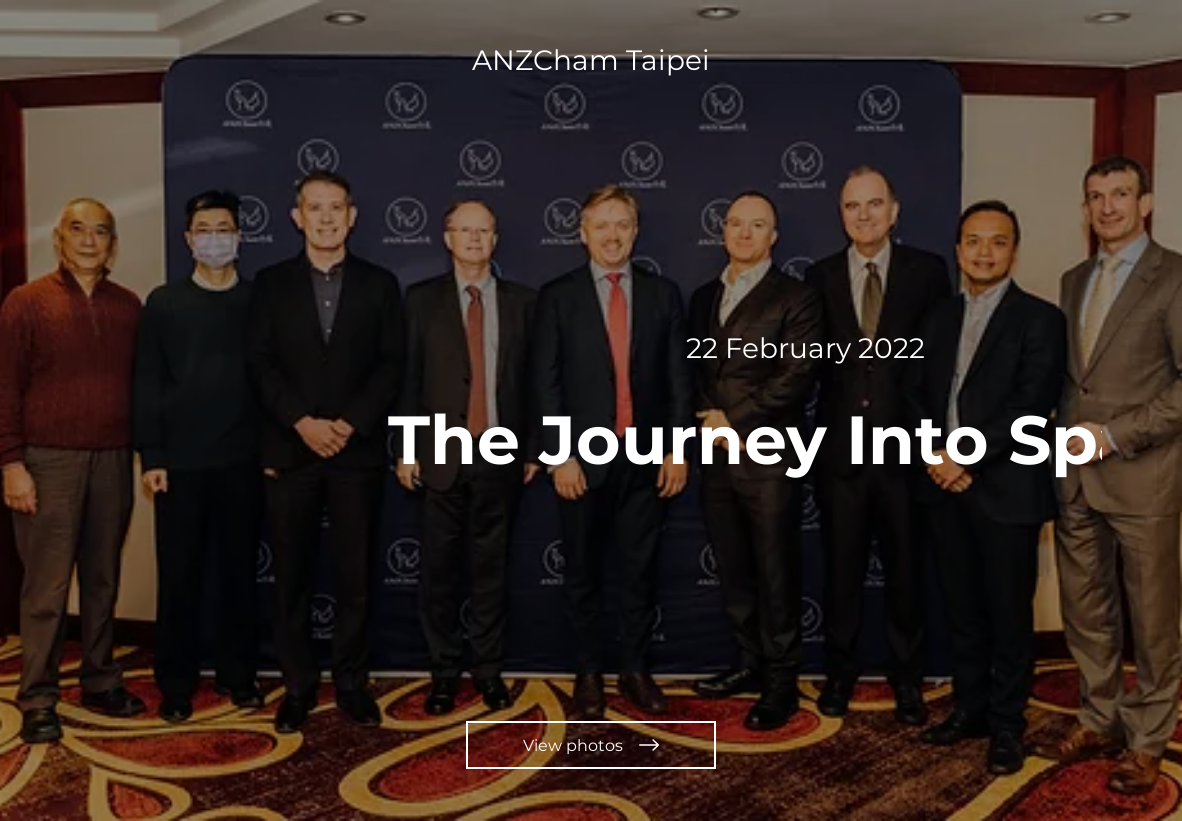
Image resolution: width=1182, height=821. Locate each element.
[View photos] (591, 745)
